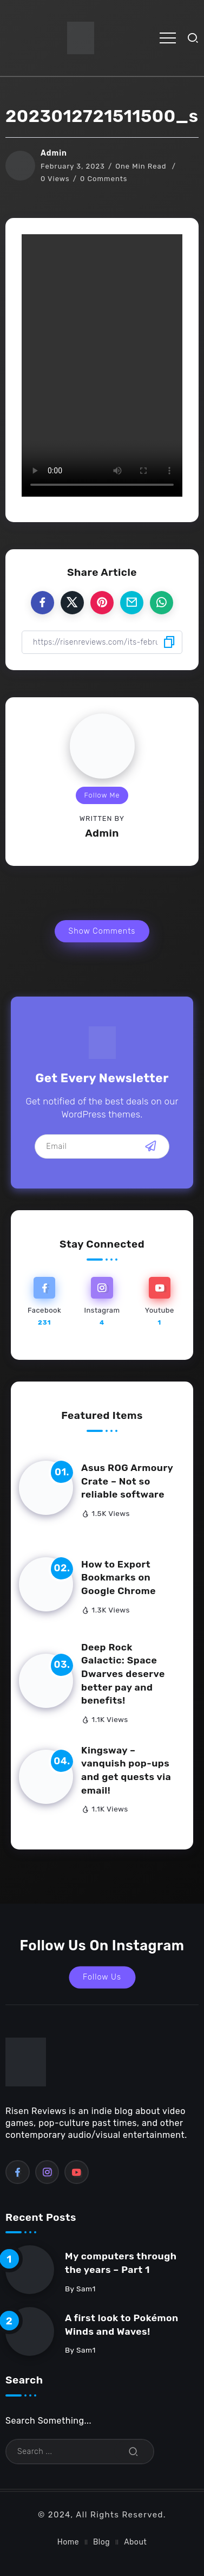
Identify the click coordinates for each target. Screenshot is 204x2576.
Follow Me (102, 795)
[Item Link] (46, 1488)
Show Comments (102, 931)
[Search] (79, 2451)
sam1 (86, 2288)
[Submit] (133, 2452)
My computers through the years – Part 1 (120, 2263)
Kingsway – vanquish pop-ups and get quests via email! (126, 1770)
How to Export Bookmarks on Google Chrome (118, 1577)
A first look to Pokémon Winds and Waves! (122, 2324)
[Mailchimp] (150, 1146)
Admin (54, 153)
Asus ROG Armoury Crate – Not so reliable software (127, 1481)
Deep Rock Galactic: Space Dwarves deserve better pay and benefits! (123, 1674)
